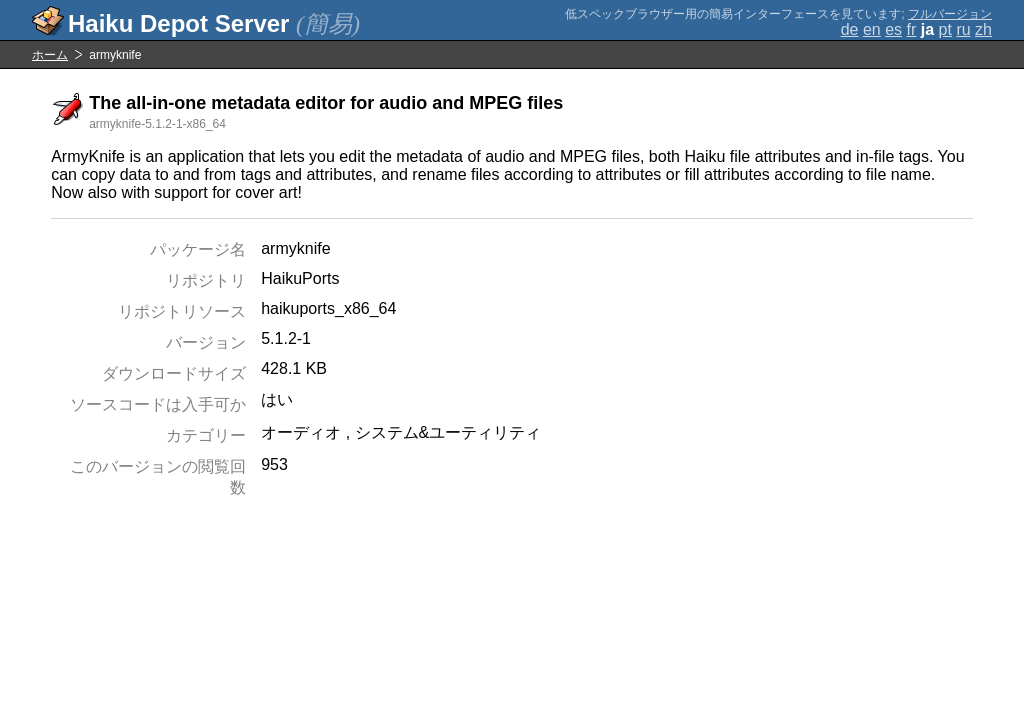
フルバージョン (950, 14)
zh (983, 29)
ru (963, 29)
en (872, 29)
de (850, 29)
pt (945, 29)
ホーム (50, 55)
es (893, 29)
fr (912, 29)
